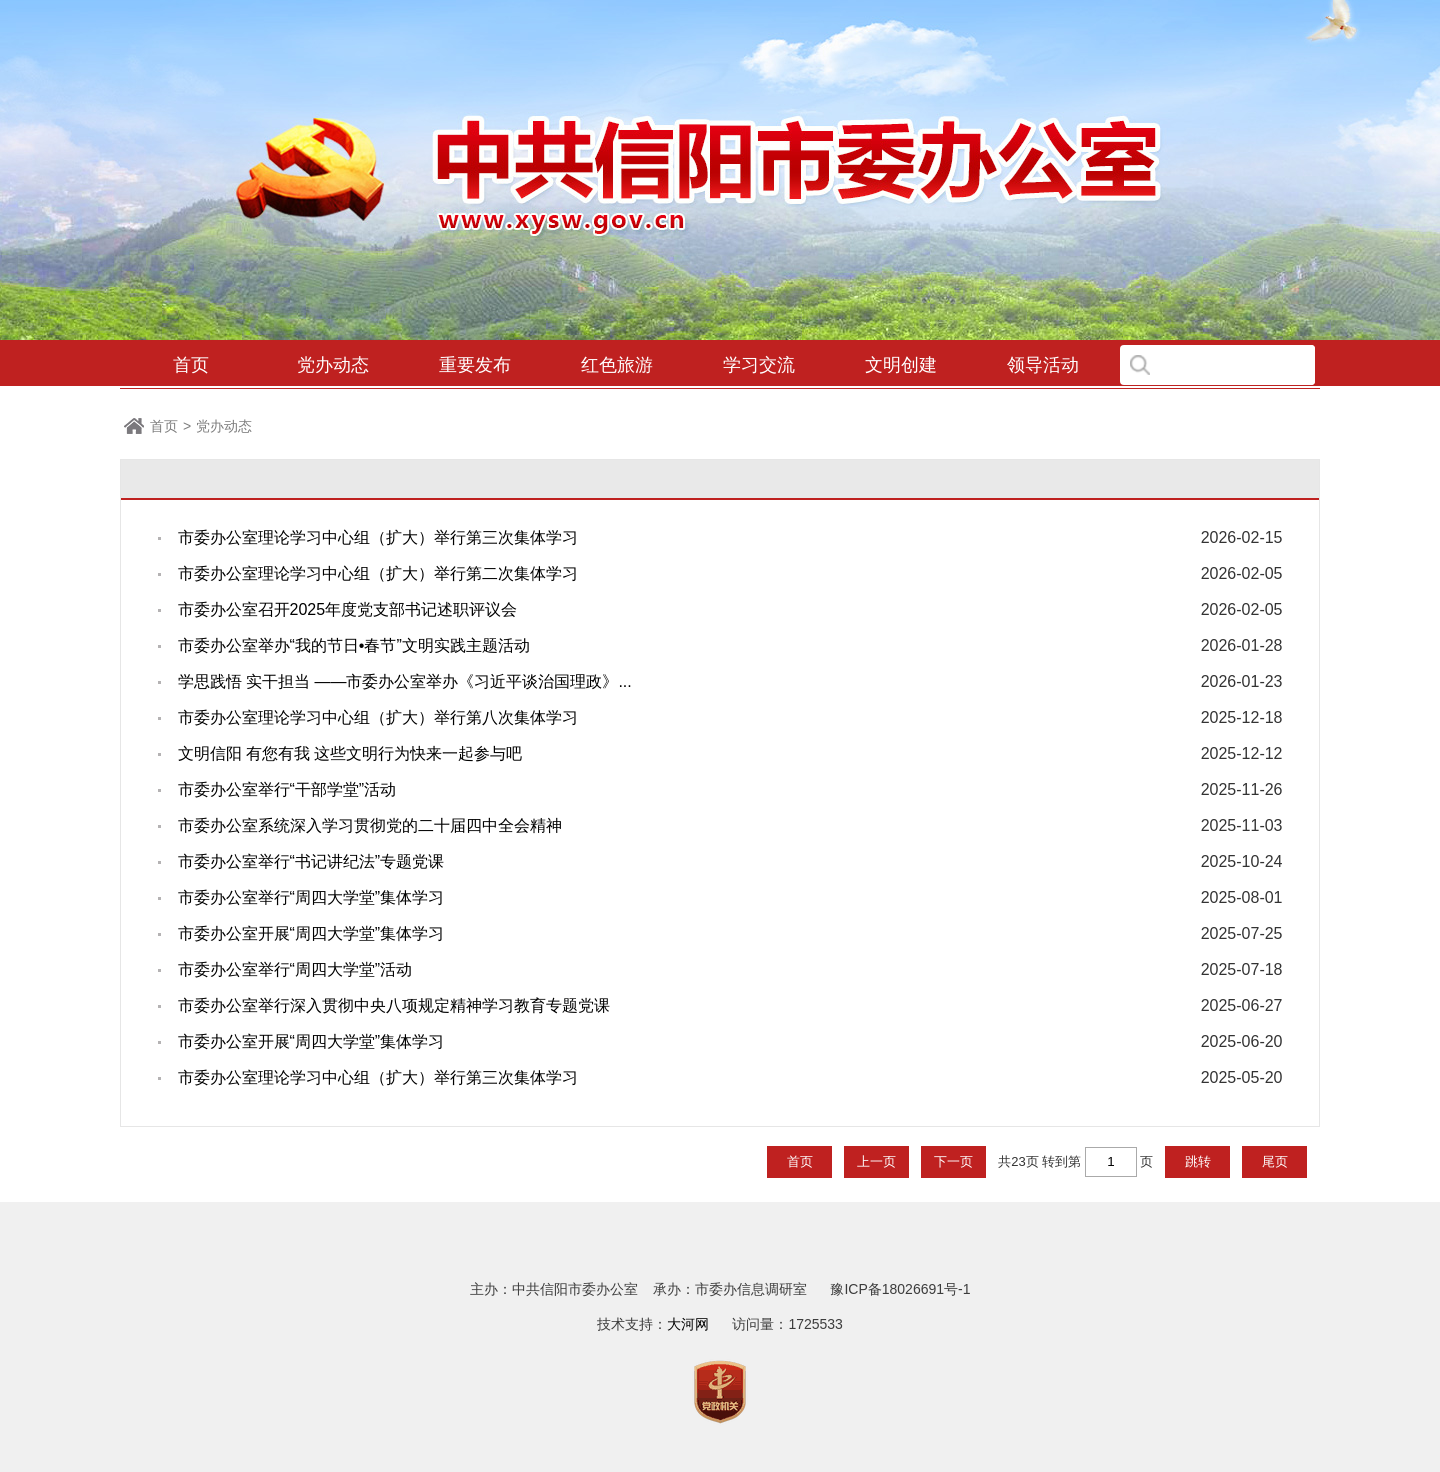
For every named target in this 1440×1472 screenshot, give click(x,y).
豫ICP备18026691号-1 (900, 1289)
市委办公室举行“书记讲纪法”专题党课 (311, 861)
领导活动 (1043, 365)
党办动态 (333, 365)
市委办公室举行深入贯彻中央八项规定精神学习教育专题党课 (394, 1005)
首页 (191, 365)
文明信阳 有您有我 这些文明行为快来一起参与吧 (350, 753)
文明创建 (901, 365)
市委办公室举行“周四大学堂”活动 (295, 969)
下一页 (953, 1161)
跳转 (1198, 1161)
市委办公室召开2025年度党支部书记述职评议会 (348, 609)
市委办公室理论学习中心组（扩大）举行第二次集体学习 (378, 573)
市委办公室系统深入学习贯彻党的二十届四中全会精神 (370, 825)
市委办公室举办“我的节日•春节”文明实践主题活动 (354, 645)
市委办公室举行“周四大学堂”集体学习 (311, 897)
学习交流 (759, 365)
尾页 (1275, 1161)
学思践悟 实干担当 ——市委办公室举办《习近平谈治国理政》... (405, 681)
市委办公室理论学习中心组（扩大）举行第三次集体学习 (378, 537)
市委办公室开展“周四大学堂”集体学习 (311, 933)
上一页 (876, 1161)
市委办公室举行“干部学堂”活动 (287, 789)
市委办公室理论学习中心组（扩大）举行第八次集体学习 (378, 717)
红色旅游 (617, 365)
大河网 (688, 1324)
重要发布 (475, 365)
